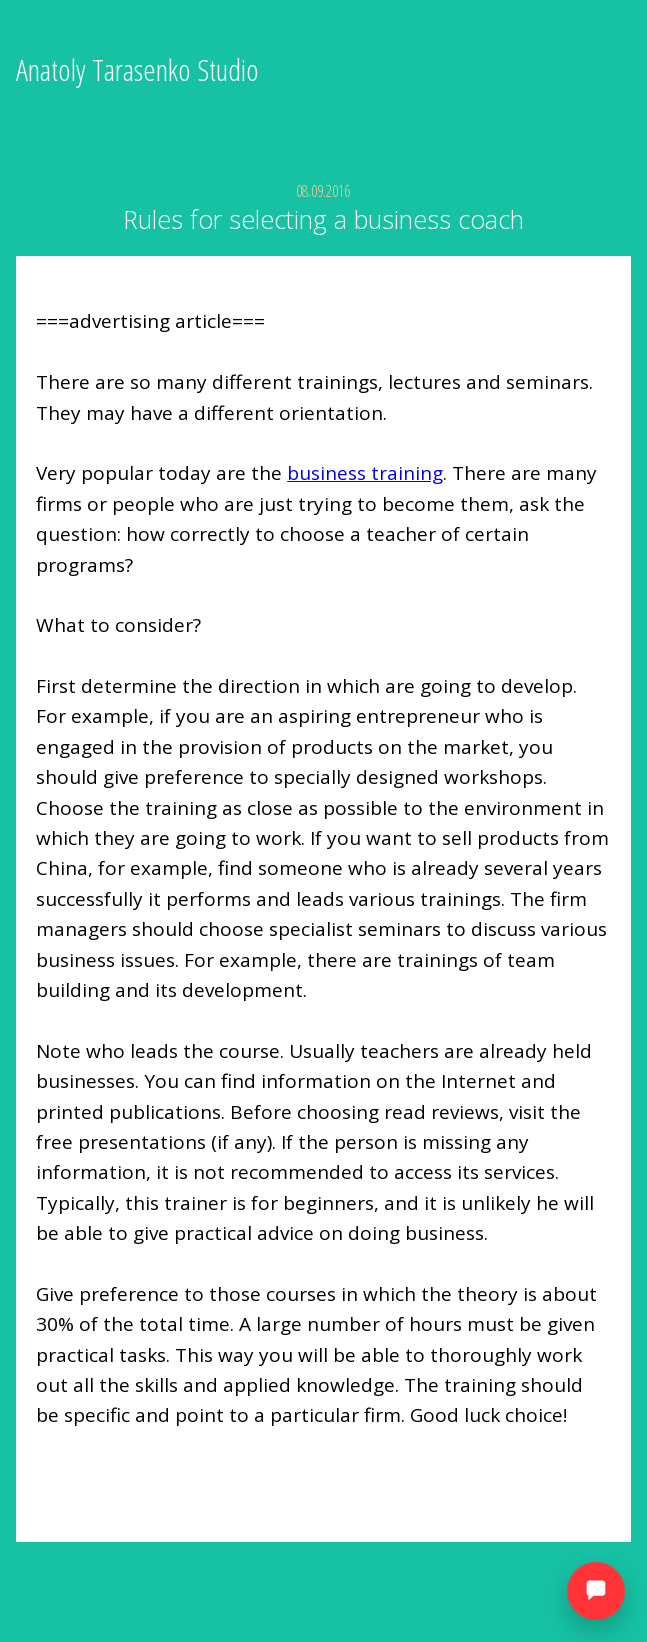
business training (365, 473)
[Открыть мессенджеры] (596, 1591)
